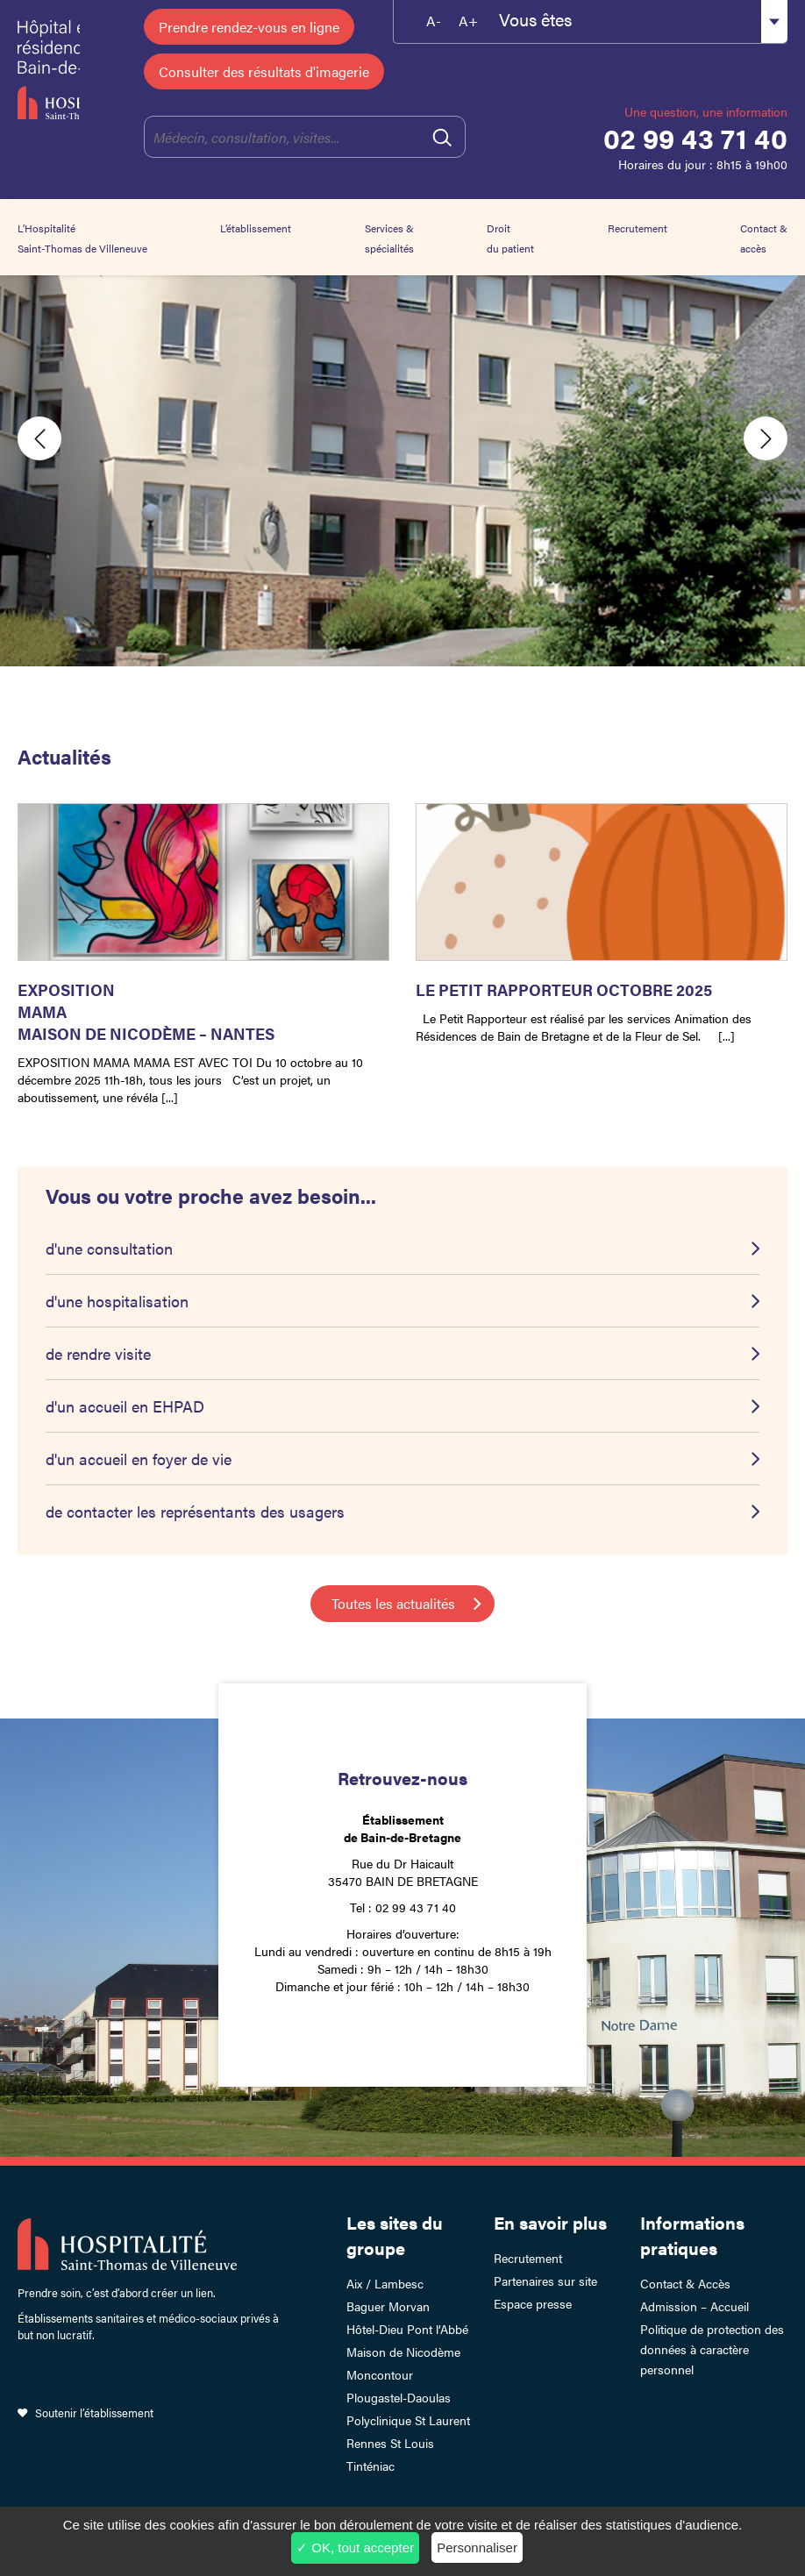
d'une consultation (109, 1248)
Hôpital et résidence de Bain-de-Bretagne (49, 70)
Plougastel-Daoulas (398, 2397)
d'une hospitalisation (117, 1301)
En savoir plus (550, 2222)
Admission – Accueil (694, 2306)
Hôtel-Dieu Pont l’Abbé (407, 2329)
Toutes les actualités (393, 1603)
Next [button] (765, 438)
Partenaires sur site (545, 2280)
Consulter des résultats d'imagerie (264, 71)
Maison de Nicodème (403, 2351)
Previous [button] (39, 438)
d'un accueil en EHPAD (125, 1406)
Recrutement (637, 228)
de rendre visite (98, 1353)
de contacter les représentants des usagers (195, 1511)
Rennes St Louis (390, 2442)
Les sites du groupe (394, 2235)
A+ (468, 21)
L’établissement (255, 228)
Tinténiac (370, 2465)
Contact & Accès (685, 2283)
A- (433, 21)
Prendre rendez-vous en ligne (249, 27)
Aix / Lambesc (385, 2283)
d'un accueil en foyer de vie (139, 1458)
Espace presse (533, 2303)
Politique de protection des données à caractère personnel (712, 2349)
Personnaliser (477, 2547)
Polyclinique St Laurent (408, 2420)
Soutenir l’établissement (94, 2412)
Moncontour (379, 2374)
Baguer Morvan (388, 2306)
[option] (402, 438)
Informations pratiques (692, 2235)
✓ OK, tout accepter (355, 2547)
